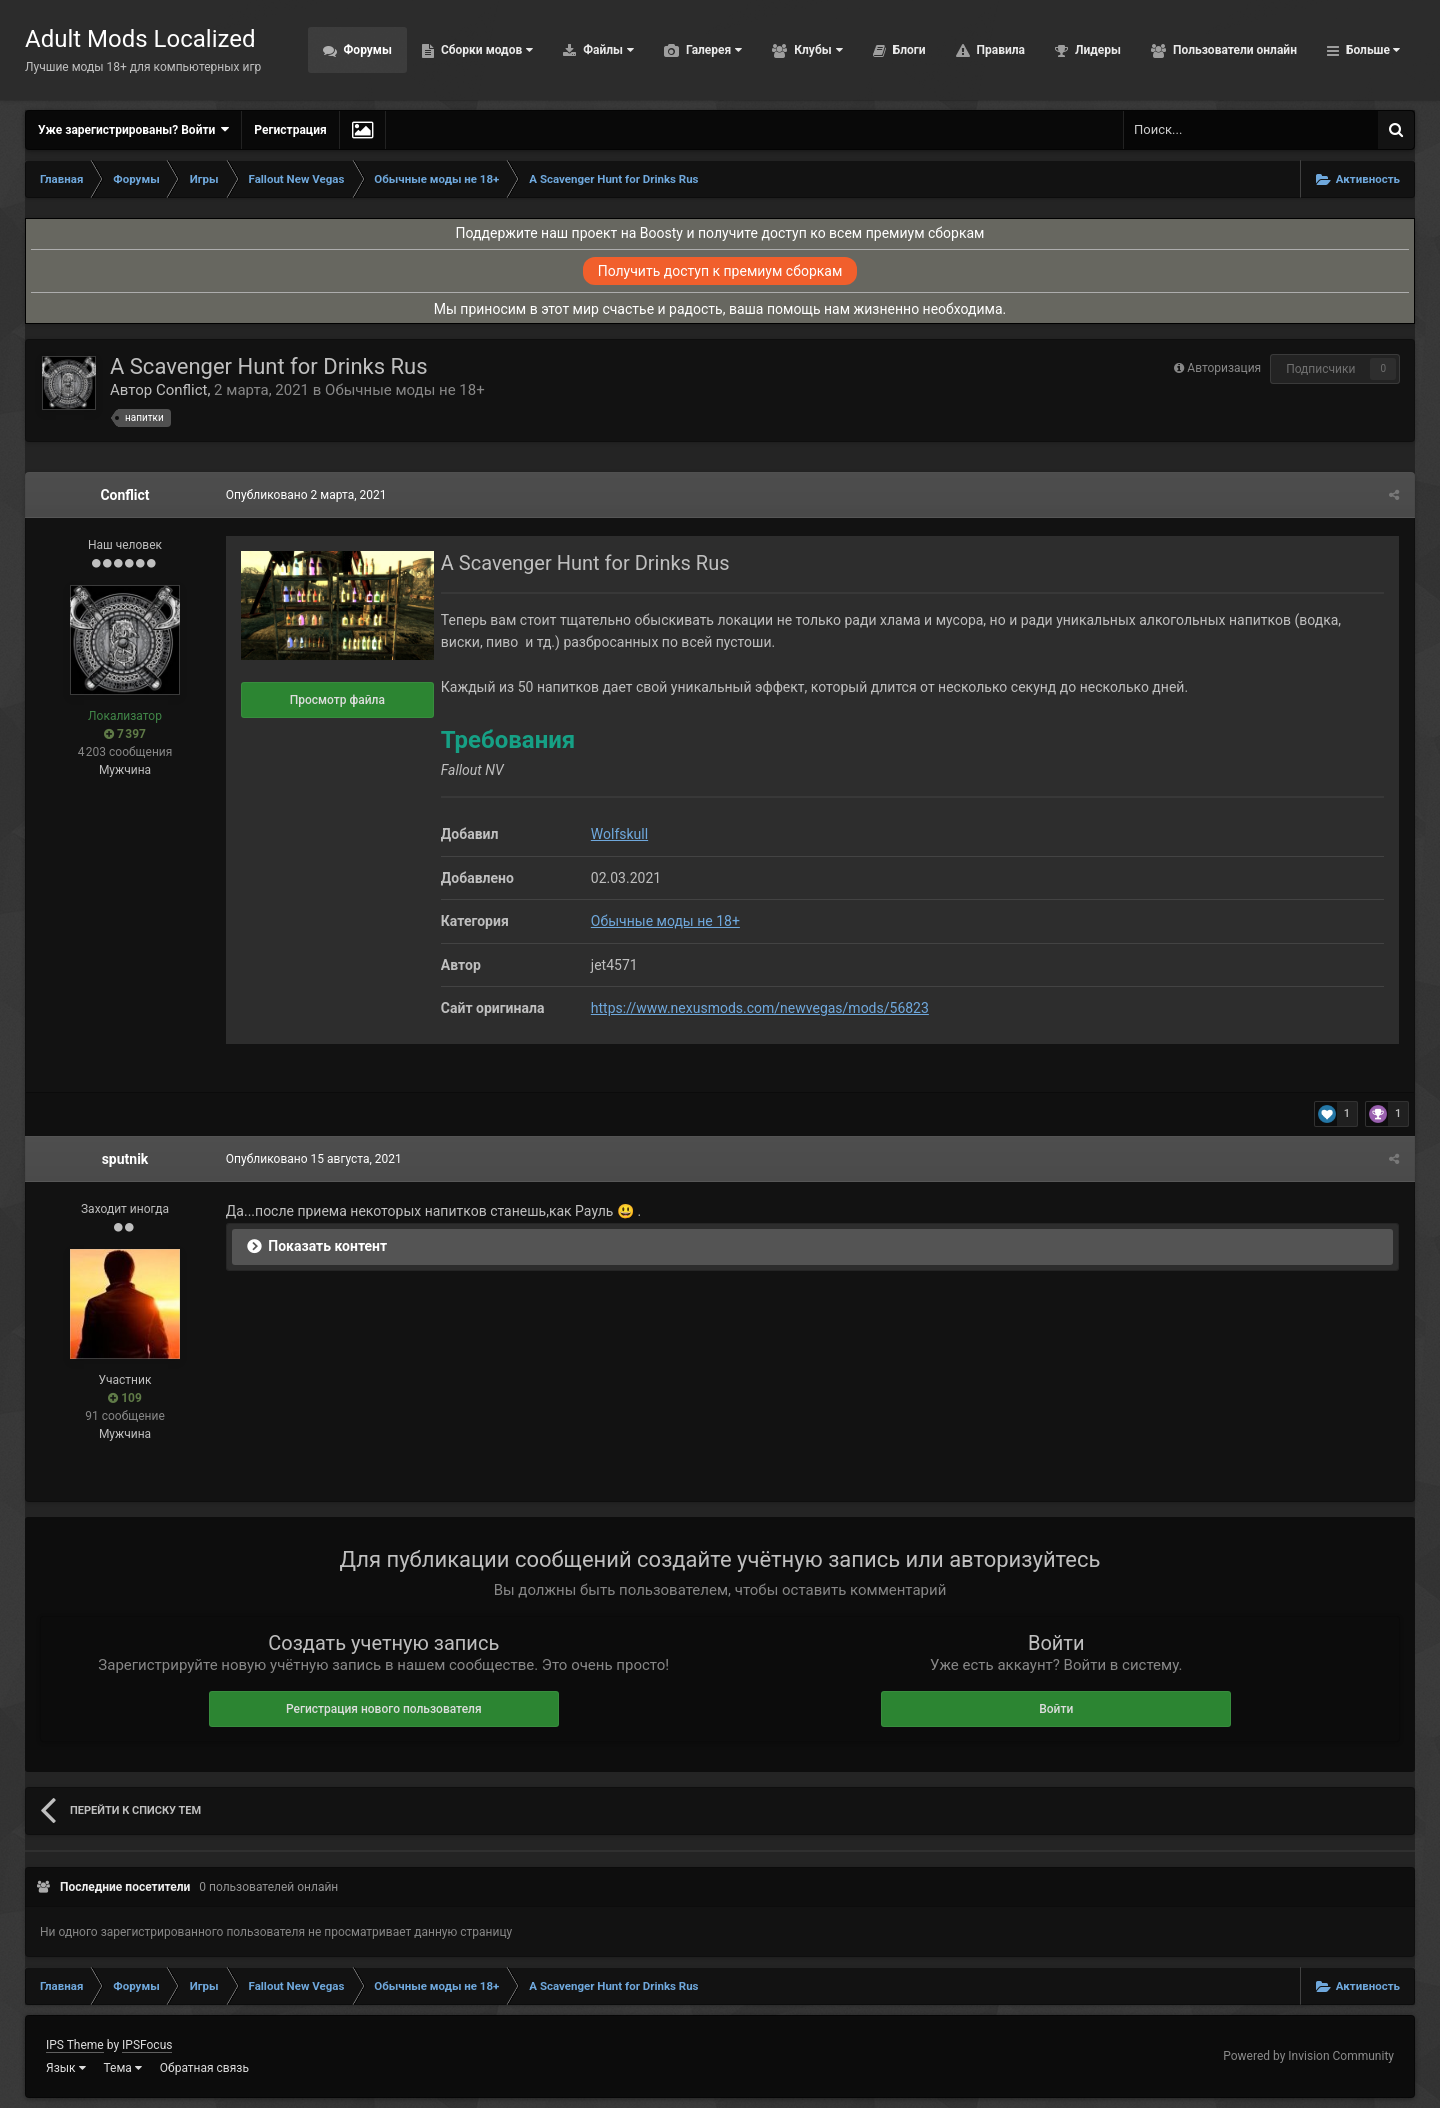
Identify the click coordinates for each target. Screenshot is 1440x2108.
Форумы (366, 50)
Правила (999, 50)
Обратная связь (204, 2068)
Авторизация (1224, 368)
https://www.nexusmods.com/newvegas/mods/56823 (759, 1008)
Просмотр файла (336, 700)
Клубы (816, 50)
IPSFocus (147, 2045)
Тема (123, 2068)
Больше (1371, 50)
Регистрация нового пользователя (384, 1709)
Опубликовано (305, 495)
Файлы (607, 50)
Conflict (182, 390)
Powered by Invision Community (1308, 2056)
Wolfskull (618, 834)
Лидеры (1096, 50)
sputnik (125, 1159)
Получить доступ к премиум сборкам (720, 271)
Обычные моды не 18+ (405, 390)
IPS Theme (75, 2045)
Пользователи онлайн (1233, 50)
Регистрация (290, 130)
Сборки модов (485, 50)
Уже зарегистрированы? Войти (133, 129)
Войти (1056, 1709)
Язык (66, 2068)
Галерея (712, 50)
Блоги (908, 50)
